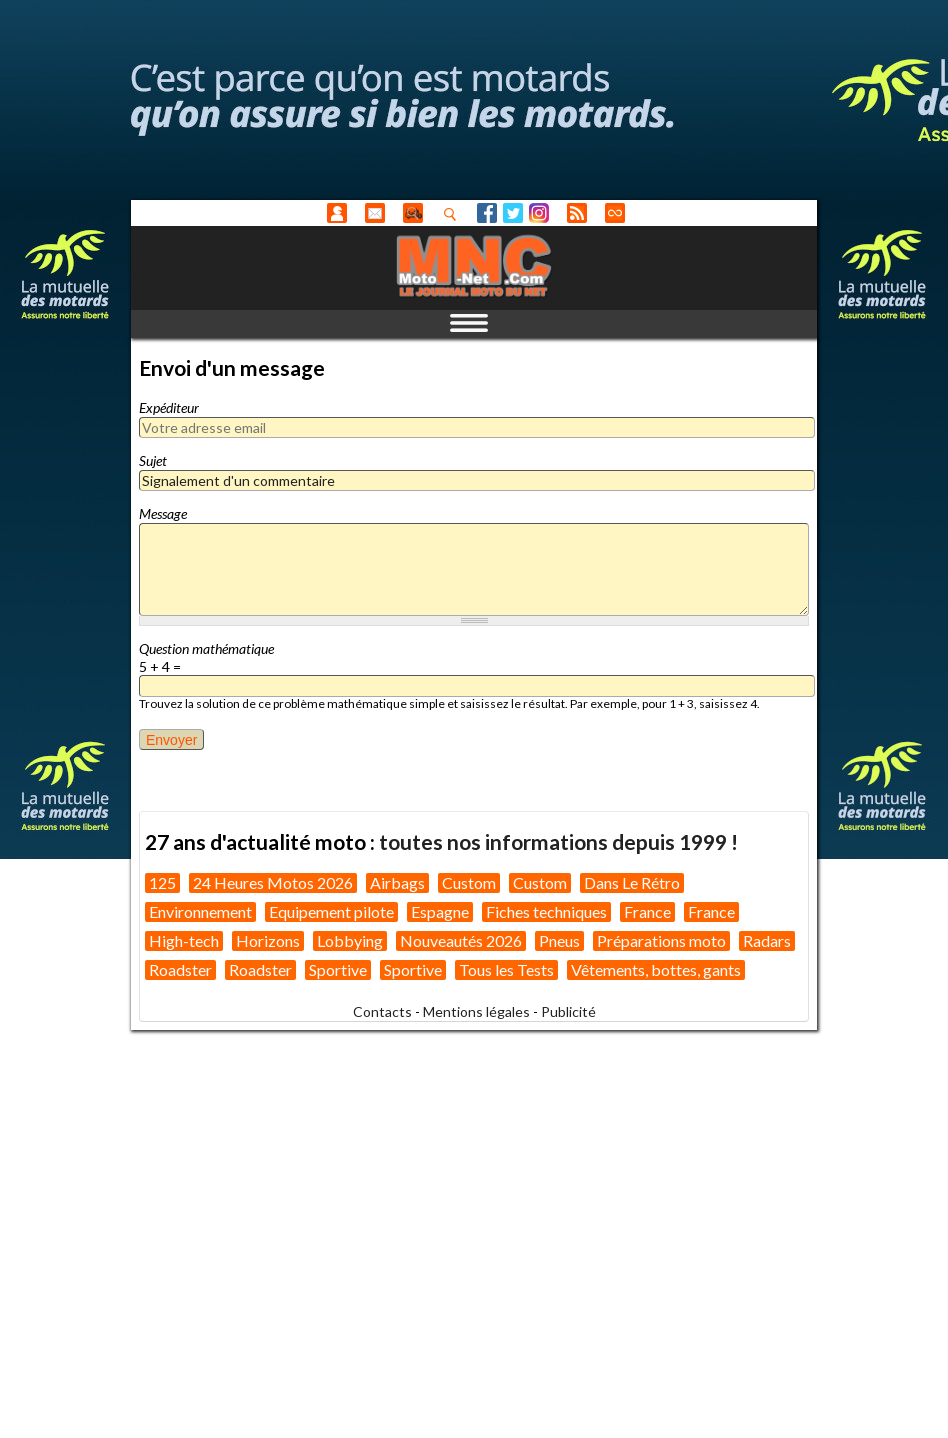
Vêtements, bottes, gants (656, 969)
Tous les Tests (506, 969)
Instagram (539, 213)
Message (163, 513)
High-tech (184, 940)
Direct (615, 213)
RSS (577, 213)
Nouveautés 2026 (461, 940)
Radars (767, 940)
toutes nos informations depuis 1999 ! (558, 841)
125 (162, 882)
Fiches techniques (546, 911)
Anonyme (337, 213)
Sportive (338, 969)
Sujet (153, 460)
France (647, 911)
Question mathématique (206, 648)
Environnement (200, 911)
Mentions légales (476, 1011)
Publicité (568, 1011)
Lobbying (350, 940)
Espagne (440, 911)
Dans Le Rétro (632, 882)
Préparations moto (661, 940)
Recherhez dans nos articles (454, 214)
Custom (469, 882)
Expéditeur (169, 407)
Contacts (382, 1011)
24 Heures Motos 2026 (273, 882)
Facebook (487, 213)
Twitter (513, 213)
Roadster (180, 969)
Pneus (559, 940)
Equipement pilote (331, 911)
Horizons (268, 940)
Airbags (397, 882)
